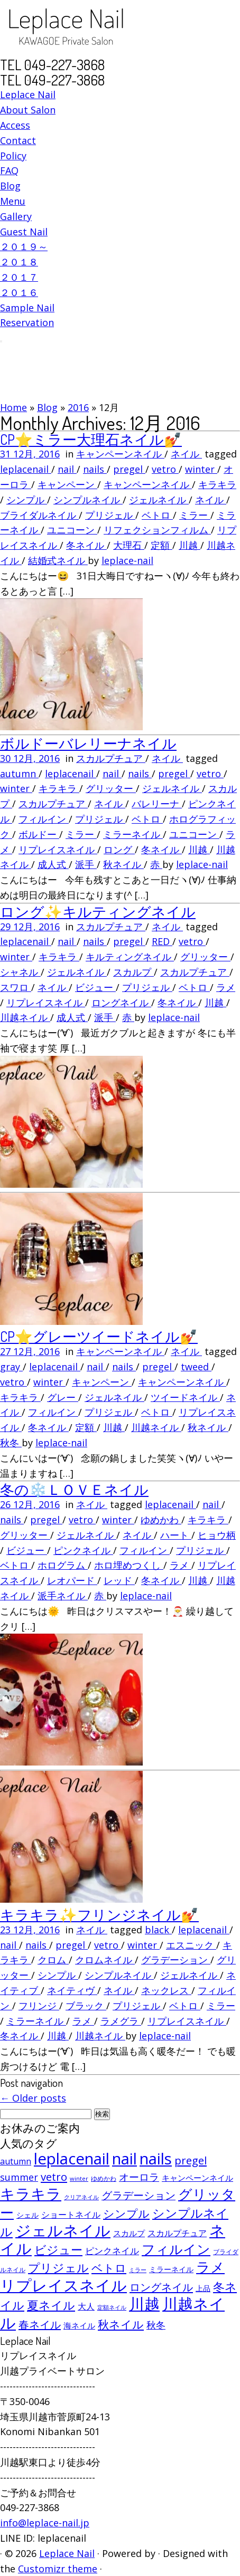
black (158, 1929)
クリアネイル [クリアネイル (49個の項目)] (81, 2197)
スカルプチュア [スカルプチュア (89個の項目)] (177, 2233)
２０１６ (19, 292)
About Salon (28, 109)
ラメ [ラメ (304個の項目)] (210, 2266)
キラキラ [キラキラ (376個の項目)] (30, 2193)
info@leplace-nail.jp (44, 2522)
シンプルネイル (88, 499)
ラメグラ (120, 2021)
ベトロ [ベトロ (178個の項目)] (108, 2267)
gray (11, 1366)
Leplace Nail (28, 94)
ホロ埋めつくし (128, 1565)
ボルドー (39, 834)
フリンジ (39, 2005)
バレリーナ (157, 803)
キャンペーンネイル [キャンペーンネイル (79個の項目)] (197, 2177)
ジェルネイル (159, 499)
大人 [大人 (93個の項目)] (86, 2306)
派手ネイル (63, 1595)
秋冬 (11, 1442)
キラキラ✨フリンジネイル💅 (99, 1914)
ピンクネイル (83, 1550)
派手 (86, 864)
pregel (129, 469)
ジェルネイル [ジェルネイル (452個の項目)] (62, 2230)
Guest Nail (24, 231)
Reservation (27, 322)
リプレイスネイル (58, 849)
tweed (196, 1366)
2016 (78, 407)
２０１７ (19, 277)
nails (95, 469)
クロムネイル (105, 1959)
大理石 (128, 545)
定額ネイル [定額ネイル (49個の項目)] (111, 2307)
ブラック (86, 2005)
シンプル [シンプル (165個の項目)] (126, 2213)
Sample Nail (27, 307)
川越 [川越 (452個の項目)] (144, 2303)
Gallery (16, 216)
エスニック (191, 1945)
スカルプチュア (110, 758)
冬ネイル (86, 545)
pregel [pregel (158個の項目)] (190, 2160)
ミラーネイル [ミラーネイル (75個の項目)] (171, 2269)
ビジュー (95, 987)
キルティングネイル (130, 956)
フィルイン (44, 819)
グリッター (111, 788)
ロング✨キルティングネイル (98, 911)
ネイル (186, 453)
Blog (10, 185)
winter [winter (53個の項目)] (79, 2178)
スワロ (15, 987)
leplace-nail (127, 560)
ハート (175, 1535)
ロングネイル (121, 1002)
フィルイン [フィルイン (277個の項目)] (176, 2249)
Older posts (33, 2098)
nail (67, 469)
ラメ (225, 987)
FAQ (9, 170)
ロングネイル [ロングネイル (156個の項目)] (161, 2286)
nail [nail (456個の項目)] (124, 2158)
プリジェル (110, 515)
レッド (119, 1580)
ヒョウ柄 (217, 1535)
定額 (161, 545)
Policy (13, 155)
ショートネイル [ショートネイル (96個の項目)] (70, 2214)
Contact (18, 140)
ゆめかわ (161, 1519)
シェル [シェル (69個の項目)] (27, 2215)
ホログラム (63, 1565)
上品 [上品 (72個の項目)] (203, 2288)
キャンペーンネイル (120, 453)
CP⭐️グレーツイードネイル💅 (99, 1336)
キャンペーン (67, 484)
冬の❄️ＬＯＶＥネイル (74, 1489)
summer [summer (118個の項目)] (19, 2177)
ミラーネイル (133, 834)
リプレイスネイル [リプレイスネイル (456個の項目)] (63, 2285)
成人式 (53, 864)
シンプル (26, 499)
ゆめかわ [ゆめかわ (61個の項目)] (103, 2178)
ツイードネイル (185, 1397)
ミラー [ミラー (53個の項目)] (137, 2270)
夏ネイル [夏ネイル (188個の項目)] (51, 2305)
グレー (62, 1397)
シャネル (20, 972)
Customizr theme (57, 2568)
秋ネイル (123, 864)
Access (15, 125)
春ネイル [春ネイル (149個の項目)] (40, 2324)
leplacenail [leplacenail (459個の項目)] (71, 2158)
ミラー (194, 515)
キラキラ (217, 484)
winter (201, 469)
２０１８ (19, 261)
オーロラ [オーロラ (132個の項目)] (139, 2177)
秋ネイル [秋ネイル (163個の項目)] (121, 2324)
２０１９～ (24, 246)
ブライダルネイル (39, 515)
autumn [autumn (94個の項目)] (15, 2161)
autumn (19, 773)
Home (13, 407)
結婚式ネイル (58, 560)
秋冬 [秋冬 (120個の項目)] (155, 2325)
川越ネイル (25, 1017)
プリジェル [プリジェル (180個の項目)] (58, 2267)
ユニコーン (72, 529)
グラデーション (175, 1959)
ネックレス (166, 1990)
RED (162, 941)
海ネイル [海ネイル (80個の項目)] (79, 2325)
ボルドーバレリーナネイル (88, 743)
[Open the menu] (1, 341)
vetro (165, 469)
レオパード (72, 1580)
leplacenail (25, 469)
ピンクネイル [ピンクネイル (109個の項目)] (112, 2251)
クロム (53, 1959)
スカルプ (133, 972)
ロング (119, 849)
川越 (189, 545)
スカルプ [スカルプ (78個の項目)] (129, 2233)
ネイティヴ (72, 1990)
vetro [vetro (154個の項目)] (54, 2176)
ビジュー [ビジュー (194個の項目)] (58, 2249)
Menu (12, 201)
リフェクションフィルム (157, 529)
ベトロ (157, 515)
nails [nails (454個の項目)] (156, 2158)
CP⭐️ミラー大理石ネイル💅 (91, 439)
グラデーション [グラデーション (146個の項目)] (138, 2195)
